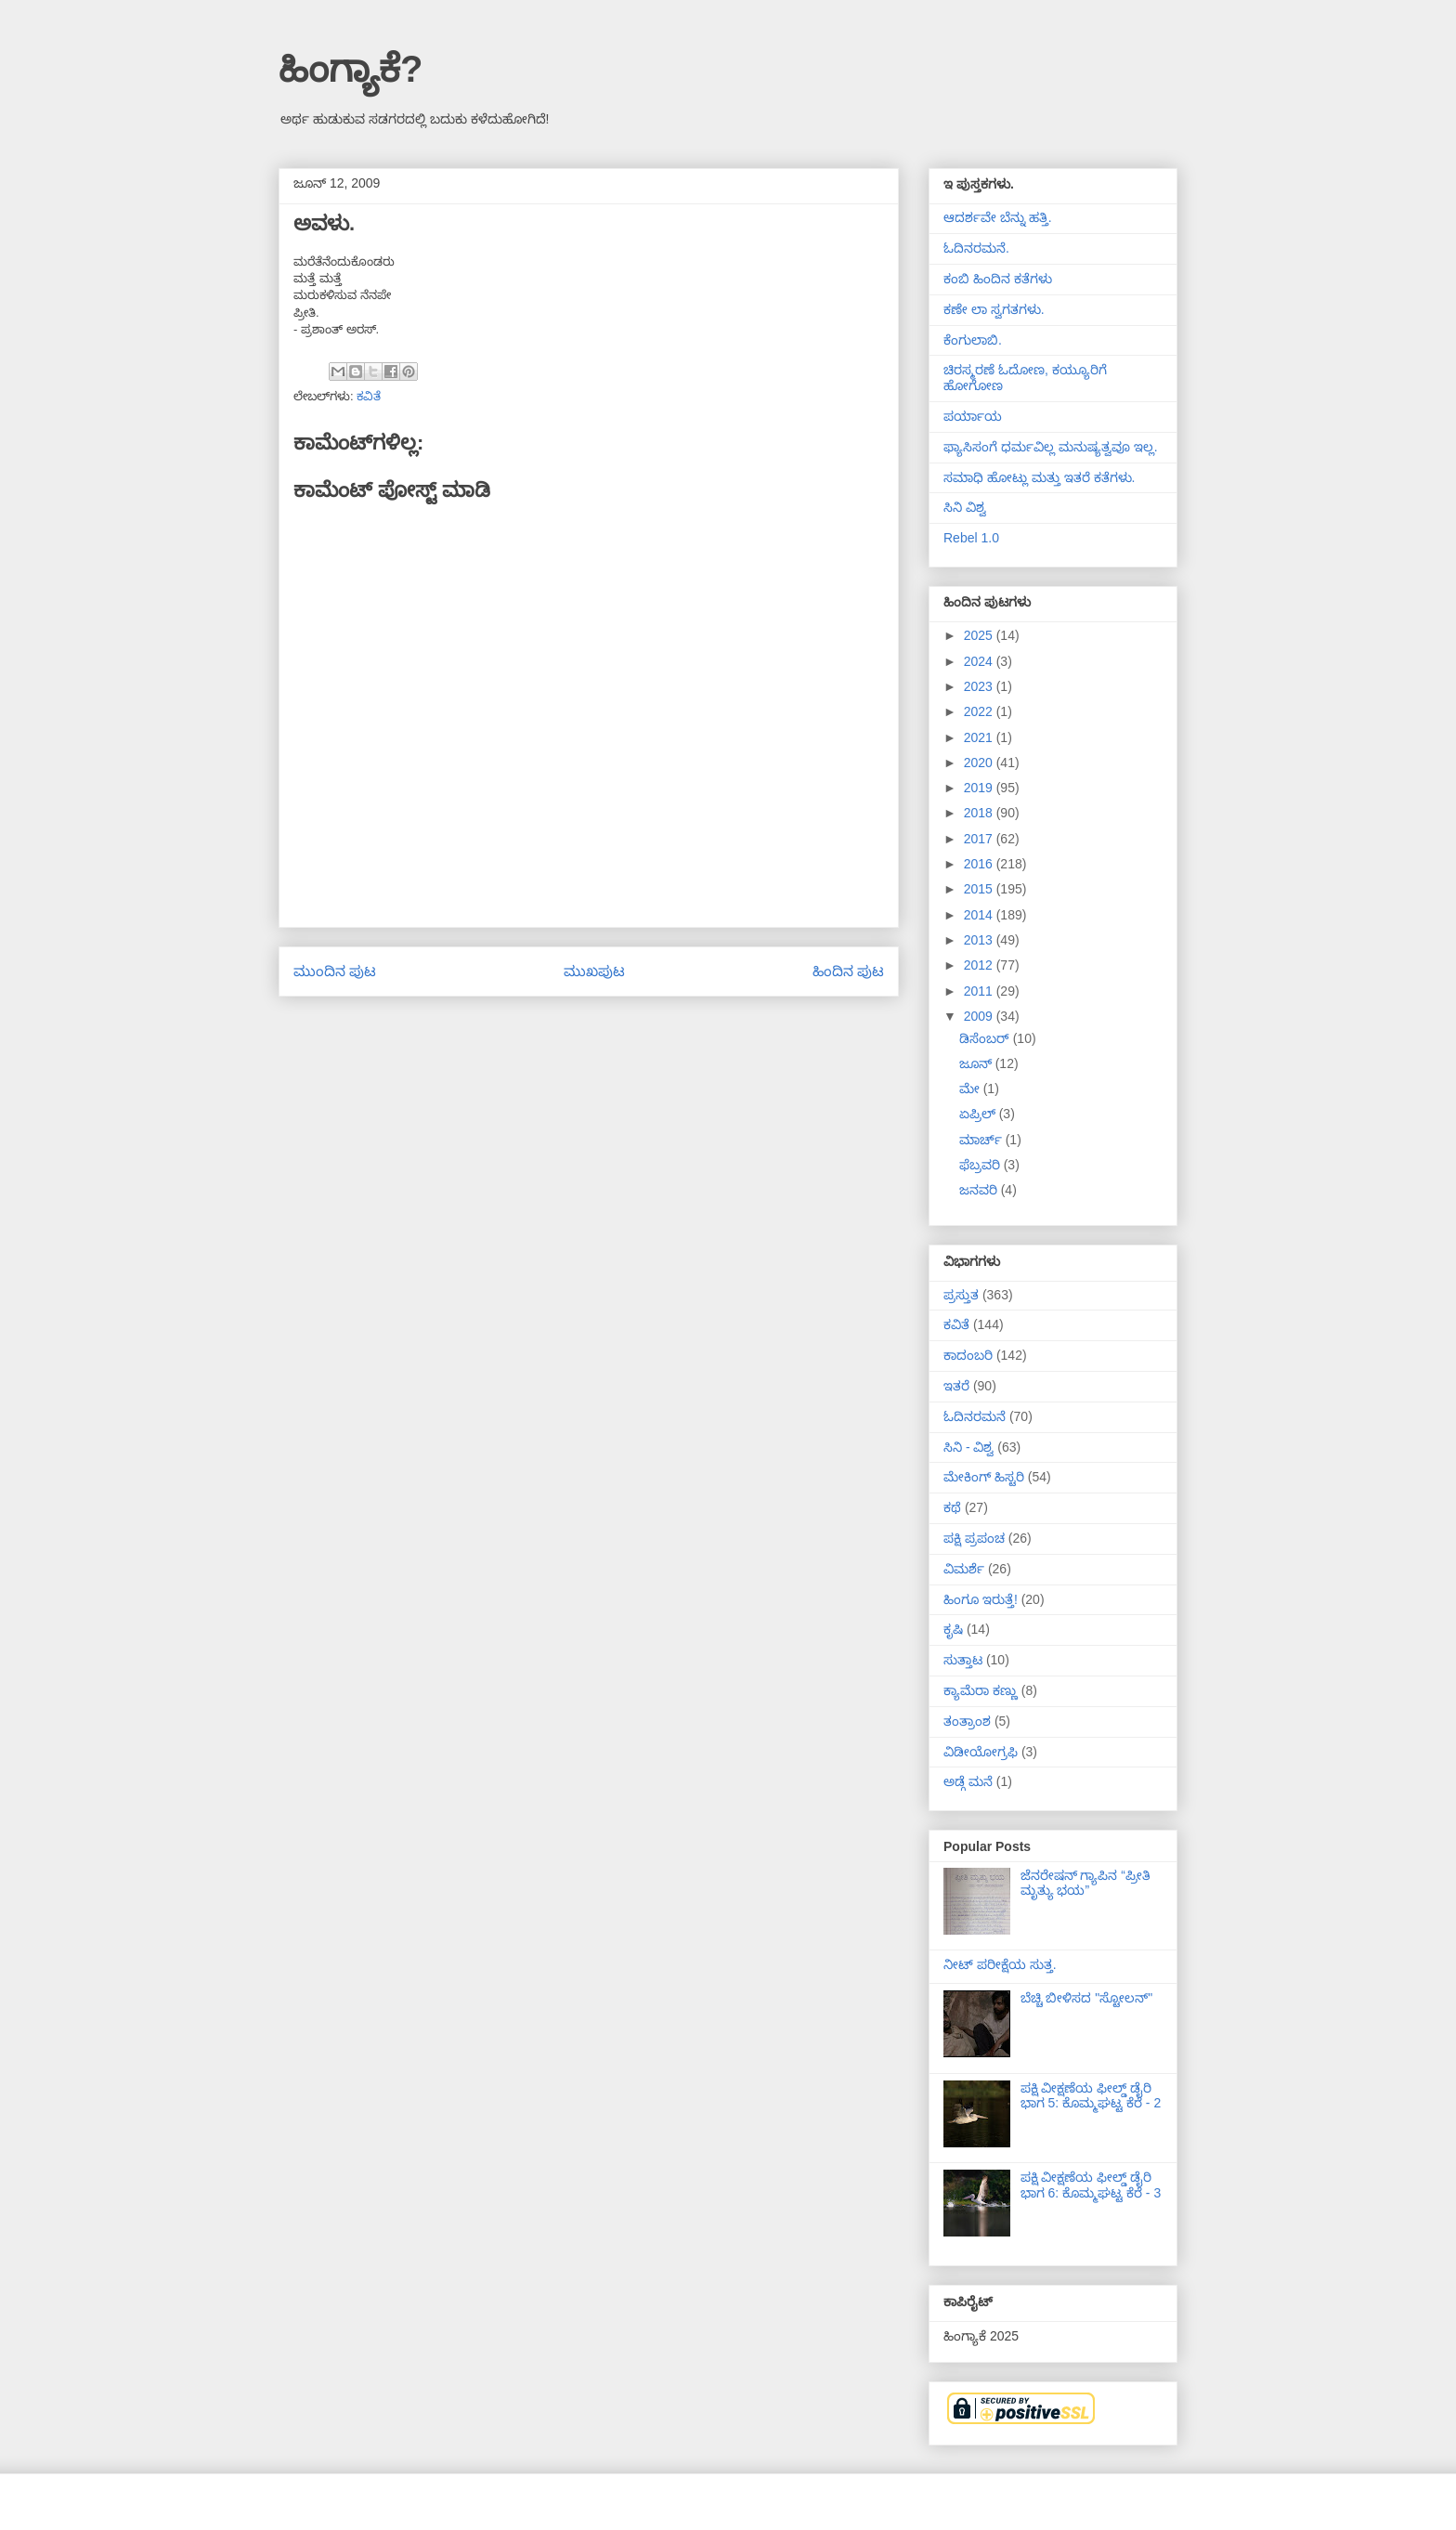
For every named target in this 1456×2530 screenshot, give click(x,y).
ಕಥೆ (952, 1507)
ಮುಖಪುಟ (594, 971)
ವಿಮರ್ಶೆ (963, 1568)
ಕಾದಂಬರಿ (968, 1355)
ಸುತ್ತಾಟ (962, 1659)
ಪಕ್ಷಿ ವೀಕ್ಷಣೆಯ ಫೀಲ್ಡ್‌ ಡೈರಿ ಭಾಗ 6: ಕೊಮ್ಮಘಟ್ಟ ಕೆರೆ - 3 (1091, 2185)
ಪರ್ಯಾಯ (972, 416)
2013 (980, 939)
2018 (980, 812)
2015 (980, 888)
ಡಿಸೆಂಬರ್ (986, 1038)
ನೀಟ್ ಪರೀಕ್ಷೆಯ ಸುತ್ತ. (1000, 1964)
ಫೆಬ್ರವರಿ (981, 1164)
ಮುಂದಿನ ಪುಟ (334, 971)
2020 (980, 762)
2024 (980, 661)
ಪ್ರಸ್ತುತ (961, 1294)
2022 (980, 711)
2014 (980, 914)
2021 (980, 737)
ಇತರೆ (956, 1385)
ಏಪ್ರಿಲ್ (979, 1113)
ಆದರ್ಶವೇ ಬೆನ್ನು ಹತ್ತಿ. (997, 217)
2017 (980, 838)
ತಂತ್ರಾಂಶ (967, 1721)
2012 (980, 965)
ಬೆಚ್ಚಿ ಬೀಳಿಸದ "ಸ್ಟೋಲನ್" (1086, 1997)
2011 (980, 991)
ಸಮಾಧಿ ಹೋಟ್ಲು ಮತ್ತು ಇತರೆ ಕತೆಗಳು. (1039, 477)
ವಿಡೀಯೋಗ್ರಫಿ (980, 1751)
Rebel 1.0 (971, 537)
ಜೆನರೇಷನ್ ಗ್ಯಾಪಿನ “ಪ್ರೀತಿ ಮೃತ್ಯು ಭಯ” (1085, 1883)
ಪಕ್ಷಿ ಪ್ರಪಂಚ (974, 1538)
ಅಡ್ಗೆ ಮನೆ (968, 1781)
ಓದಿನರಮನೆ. (976, 248)
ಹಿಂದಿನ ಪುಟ (848, 971)
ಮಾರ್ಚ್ (982, 1139)
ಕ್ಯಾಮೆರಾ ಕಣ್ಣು (980, 1690)
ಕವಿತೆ (369, 396)
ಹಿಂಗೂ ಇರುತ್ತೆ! (980, 1599)
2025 (980, 635)
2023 (980, 686)
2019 (980, 787)
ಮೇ (971, 1088)
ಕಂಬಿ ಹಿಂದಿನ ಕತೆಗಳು (997, 278)
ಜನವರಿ (980, 1189)
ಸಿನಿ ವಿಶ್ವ (964, 507)
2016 (980, 863)
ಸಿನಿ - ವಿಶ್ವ (968, 1447)
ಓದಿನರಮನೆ (974, 1416)
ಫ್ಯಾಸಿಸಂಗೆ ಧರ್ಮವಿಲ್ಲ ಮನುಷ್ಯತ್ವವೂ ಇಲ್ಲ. (1050, 446)
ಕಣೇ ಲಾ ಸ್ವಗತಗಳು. (994, 309)
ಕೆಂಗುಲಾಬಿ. (972, 340)
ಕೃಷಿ (953, 1629)
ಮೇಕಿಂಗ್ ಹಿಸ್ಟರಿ (983, 1476)
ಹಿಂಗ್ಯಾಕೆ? (350, 68)
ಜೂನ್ (977, 1063)
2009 (980, 1016)
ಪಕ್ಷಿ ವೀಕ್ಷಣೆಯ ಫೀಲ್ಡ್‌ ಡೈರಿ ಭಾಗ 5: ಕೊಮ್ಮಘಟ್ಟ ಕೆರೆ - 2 (1091, 2095)
